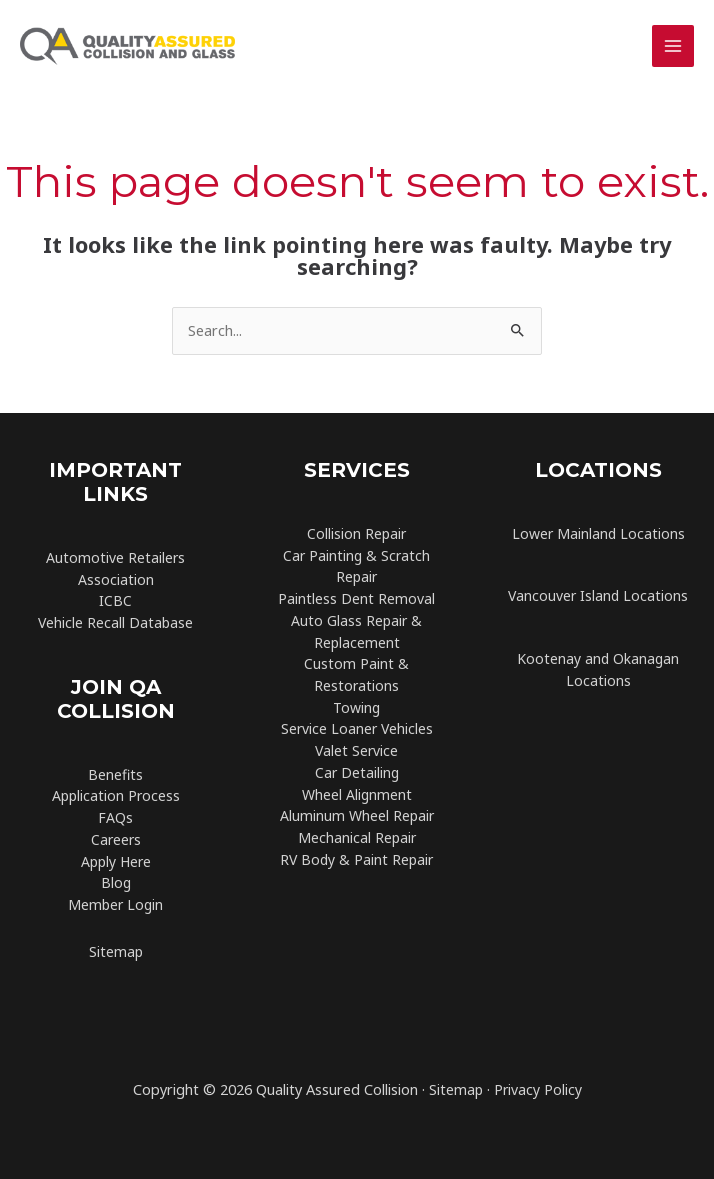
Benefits (115, 774)
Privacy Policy (538, 1089)
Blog (116, 882)
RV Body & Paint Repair (356, 859)
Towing (356, 707)
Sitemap (116, 951)
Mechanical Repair (357, 837)
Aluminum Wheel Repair (357, 815)
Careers (116, 839)
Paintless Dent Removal (356, 598)
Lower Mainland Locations (598, 533)
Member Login (115, 904)
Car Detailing (357, 772)
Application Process (116, 795)
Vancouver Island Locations (598, 595)
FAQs (115, 817)
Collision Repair (356, 533)
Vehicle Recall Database (115, 622)
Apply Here (116, 861)
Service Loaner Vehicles (357, 728)
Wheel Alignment (357, 794)
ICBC (115, 600)
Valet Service (356, 750)
